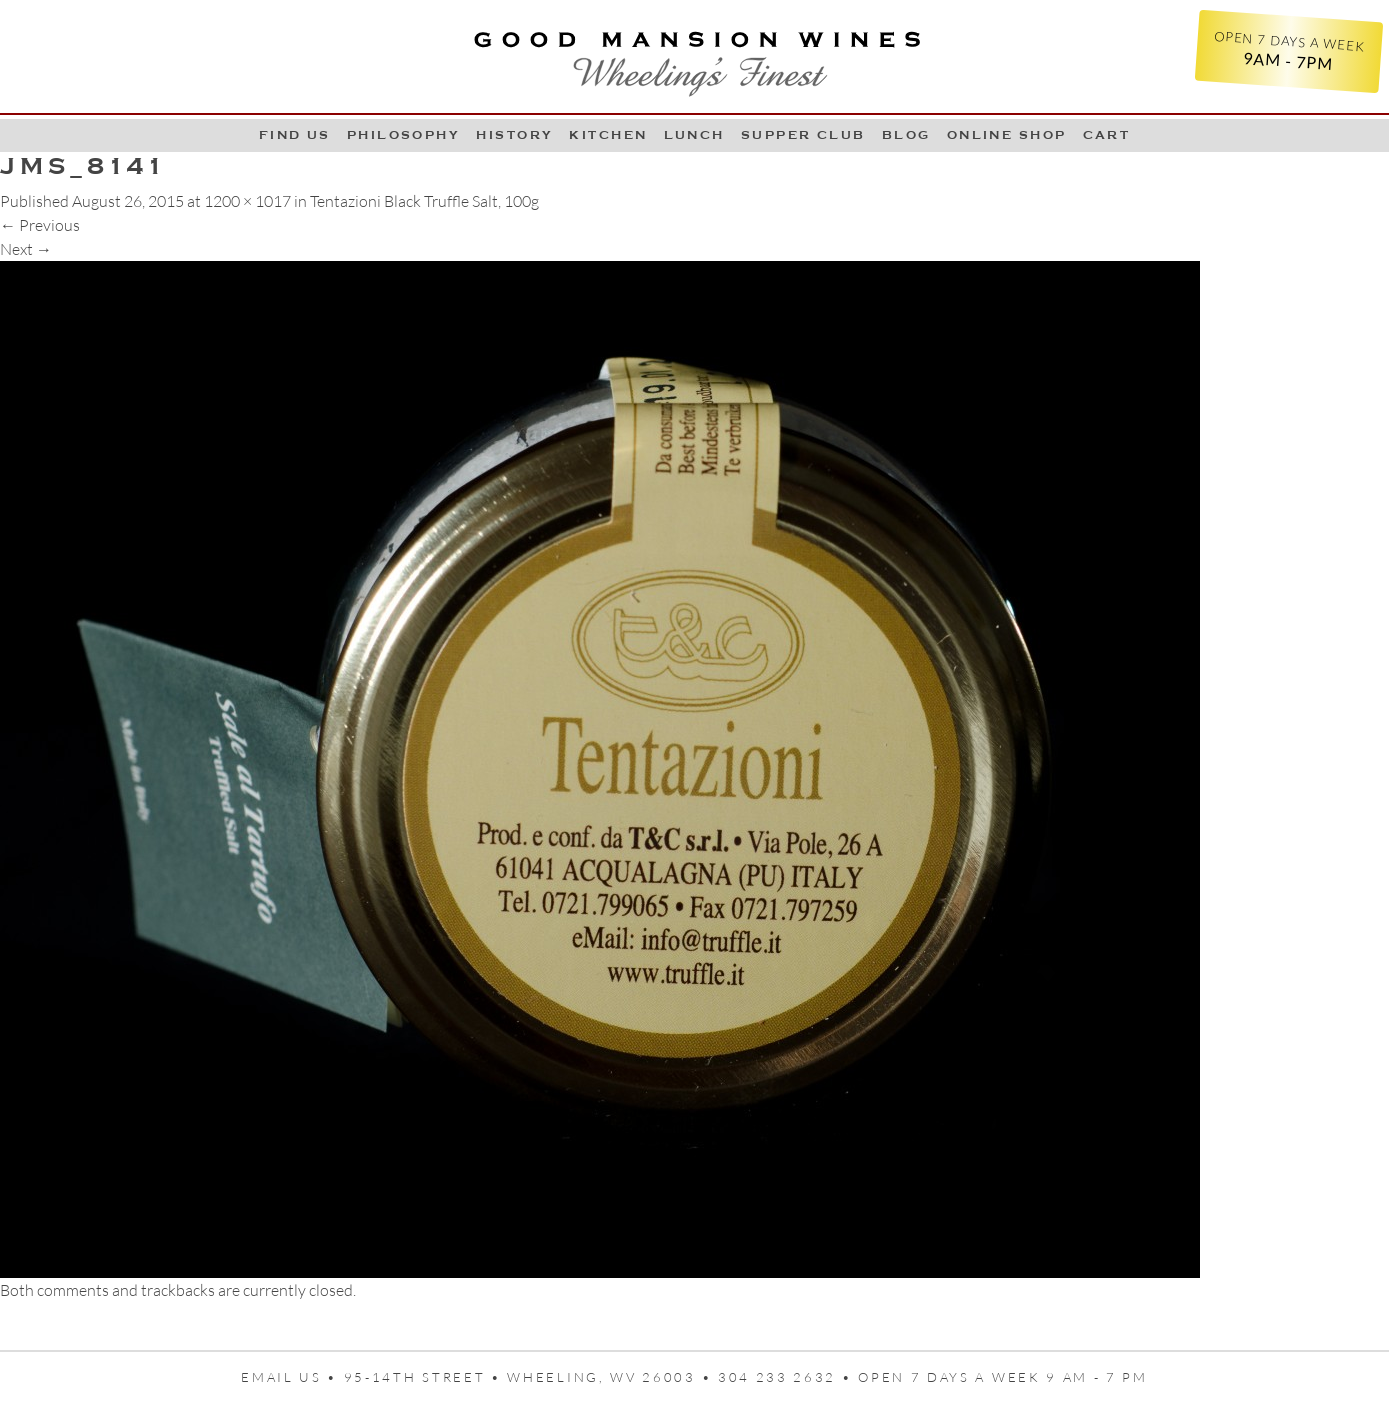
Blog (906, 135)
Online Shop (1007, 135)
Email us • (292, 1377)
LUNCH (694, 135)
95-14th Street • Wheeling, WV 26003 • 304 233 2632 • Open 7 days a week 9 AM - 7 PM (746, 1377)
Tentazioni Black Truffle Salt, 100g (424, 201)
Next (26, 249)
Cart (1107, 135)
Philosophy (404, 135)
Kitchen (608, 135)
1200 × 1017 (247, 201)
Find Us (295, 135)
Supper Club (803, 135)
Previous (40, 225)
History (514, 135)
